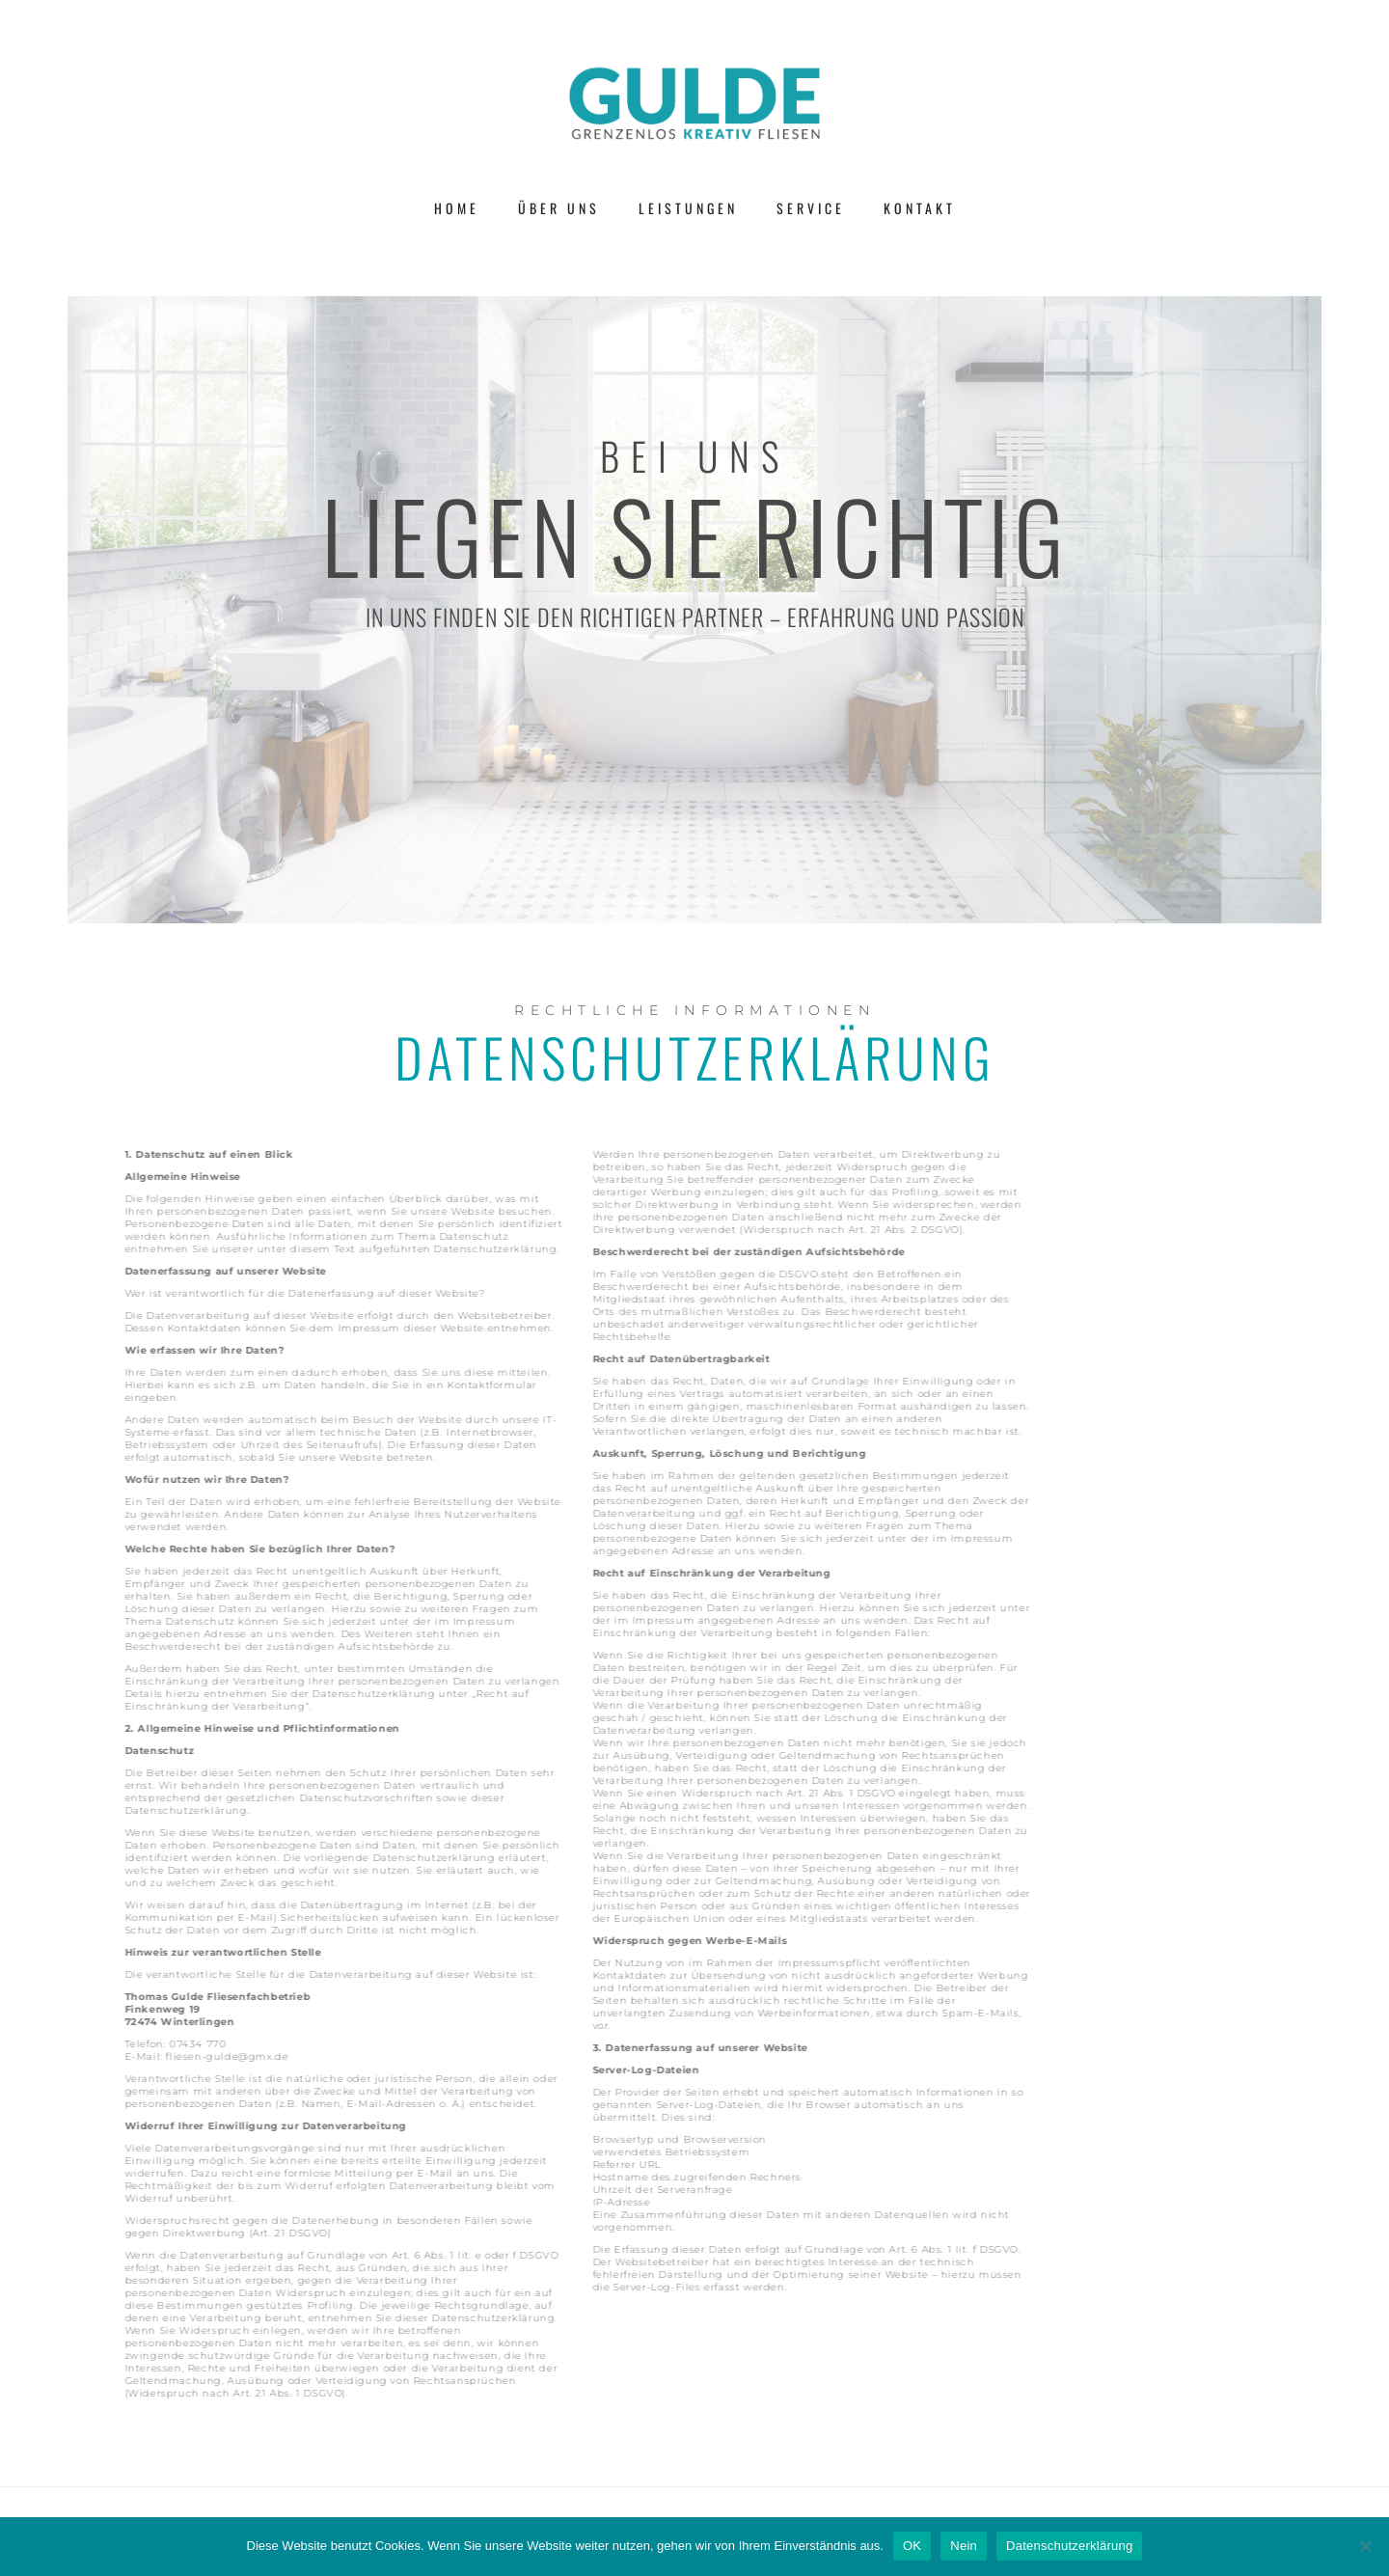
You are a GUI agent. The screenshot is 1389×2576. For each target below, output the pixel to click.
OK (912, 2545)
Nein (963, 2545)
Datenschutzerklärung (1069, 2545)
